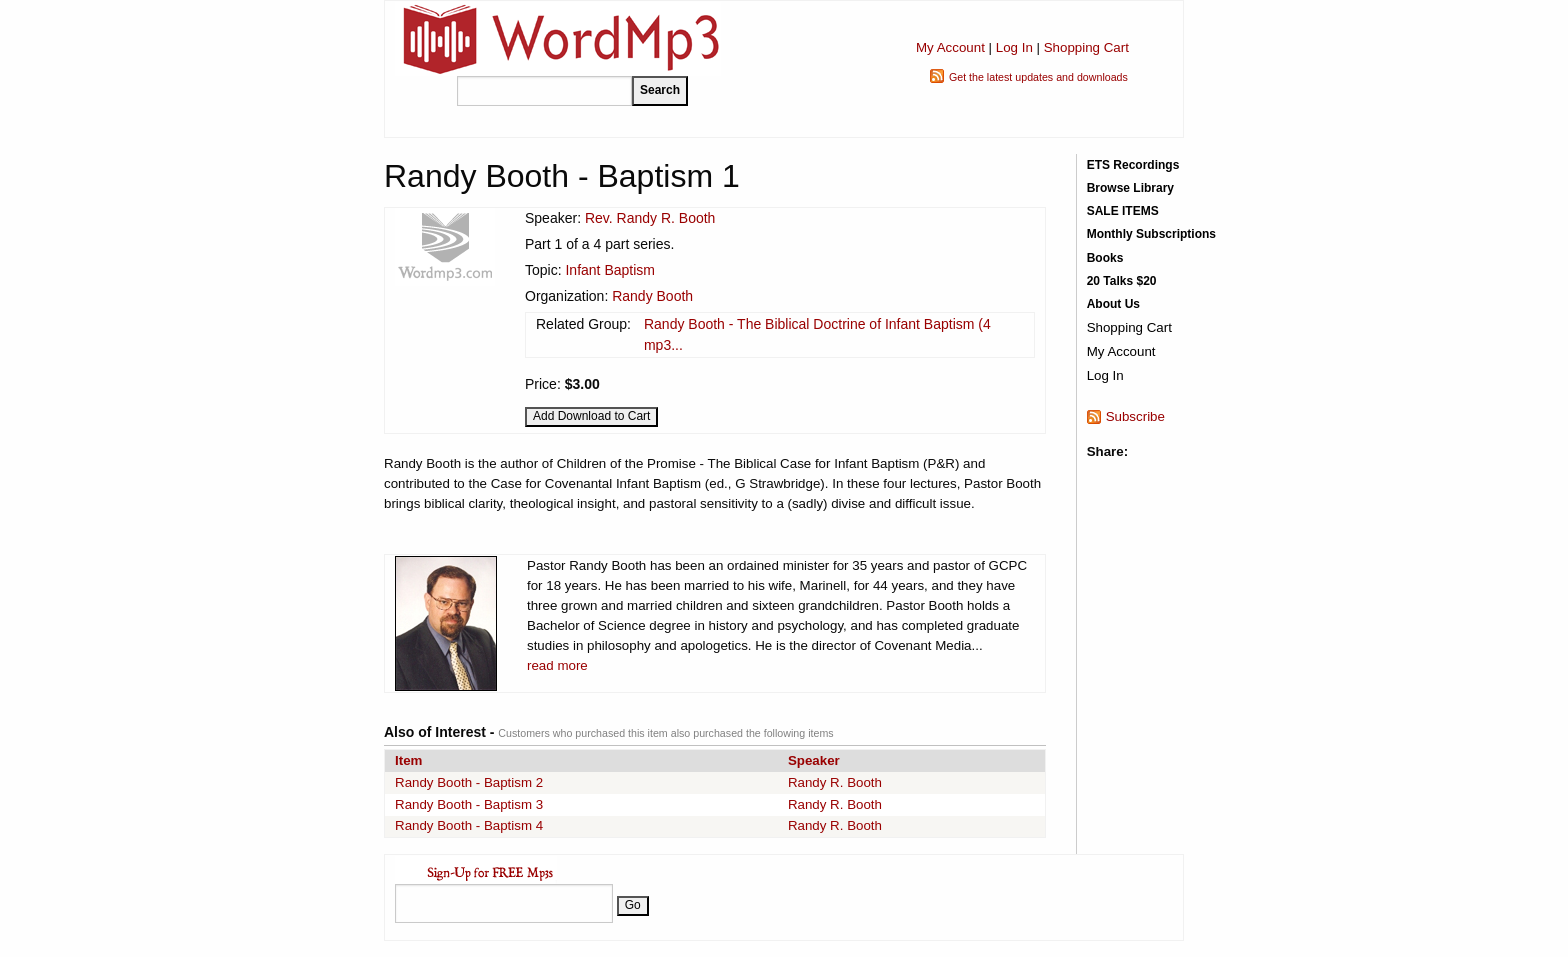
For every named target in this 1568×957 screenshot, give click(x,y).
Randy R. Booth (835, 782)
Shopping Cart (1086, 47)
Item (408, 760)
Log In (1014, 47)
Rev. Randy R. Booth (650, 218)
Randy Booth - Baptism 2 (469, 782)
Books (1105, 258)
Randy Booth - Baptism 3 (469, 804)
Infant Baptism (610, 270)
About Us (1113, 304)
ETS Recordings (1133, 165)
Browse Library (1130, 188)
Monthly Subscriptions (1151, 234)
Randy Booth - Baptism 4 (469, 825)
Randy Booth (652, 296)
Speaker (814, 760)
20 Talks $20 (1122, 281)
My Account (950, 47)
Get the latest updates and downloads (1038, 77)
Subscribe (1135, 416)
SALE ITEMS (1123, 211)
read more (557, 665)
